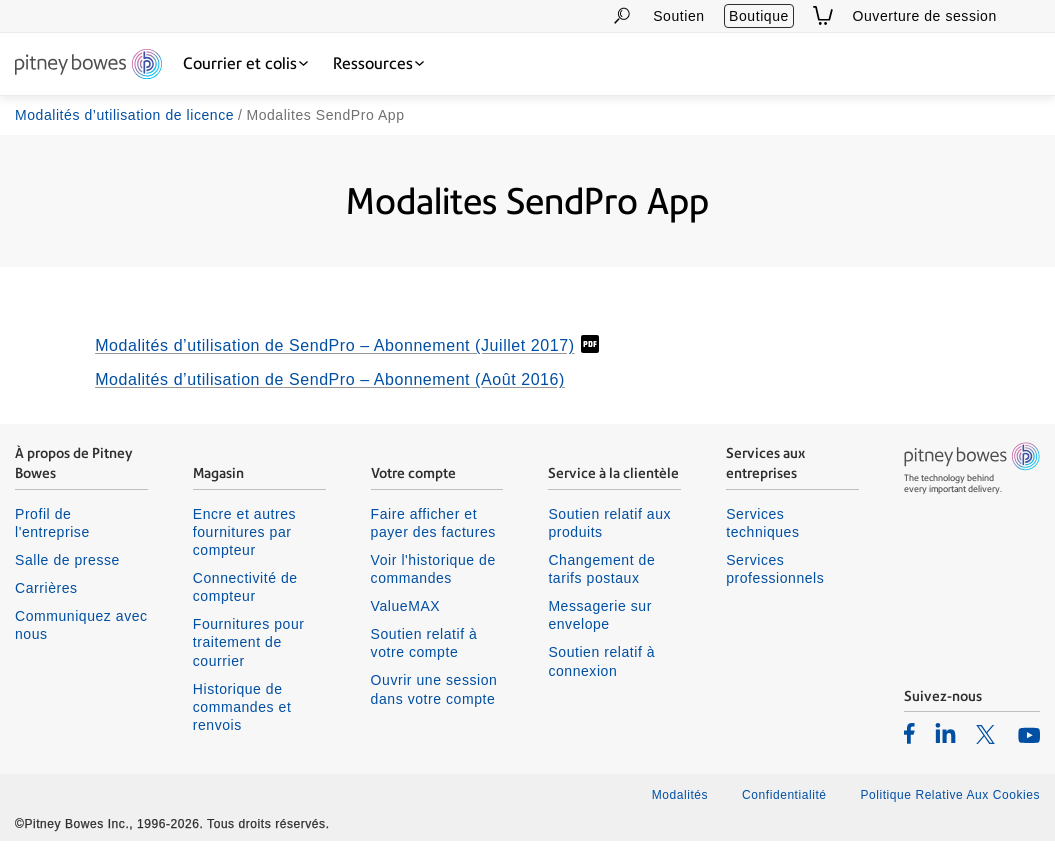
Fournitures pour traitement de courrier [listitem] (249, 651)
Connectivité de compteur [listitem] (245, 595)
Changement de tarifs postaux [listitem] (601, 577)
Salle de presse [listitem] (67, 568)
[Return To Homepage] (88, 65)
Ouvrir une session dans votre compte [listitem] (434, 698)
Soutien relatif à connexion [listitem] (601, 670)
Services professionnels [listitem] (775, 577)
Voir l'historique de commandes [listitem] (433, 577)
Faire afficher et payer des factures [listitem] (433, 531)
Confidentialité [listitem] (786, 804)
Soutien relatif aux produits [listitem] (609, 531)
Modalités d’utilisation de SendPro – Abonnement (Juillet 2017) (334, 354)
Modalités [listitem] (680, 804)
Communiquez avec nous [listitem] (81, 633)
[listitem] (909, 742)
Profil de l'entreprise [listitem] (52, 531)
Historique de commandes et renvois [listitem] (242, 715)
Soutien (678, 16)
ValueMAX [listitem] (406, 614)
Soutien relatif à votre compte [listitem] (424, 652)
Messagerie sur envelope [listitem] (600, 623)
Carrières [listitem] (46, 596)
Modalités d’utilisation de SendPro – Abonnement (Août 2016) (330, 388)
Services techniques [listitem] (762, 531)
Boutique (759, 16)
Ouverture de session (925, 16)
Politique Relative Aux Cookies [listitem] (950, 804)
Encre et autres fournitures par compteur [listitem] (244, 540)
